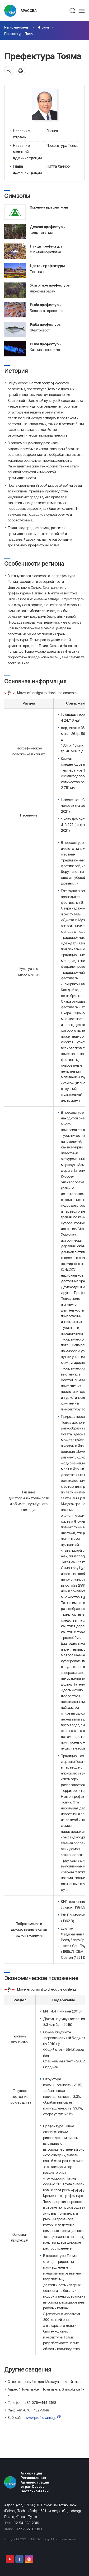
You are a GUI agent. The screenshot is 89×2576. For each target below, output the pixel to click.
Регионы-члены (16, 27)
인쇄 (20, 70)
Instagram (29, 2559)
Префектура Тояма (19, 33)
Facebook (19, 2559)
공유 (9, 70)
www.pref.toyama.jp (40, 2417)
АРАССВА (29, 11)
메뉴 (82, 10)
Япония (43, 27)
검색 (72, 11)
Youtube (10, 2559)
